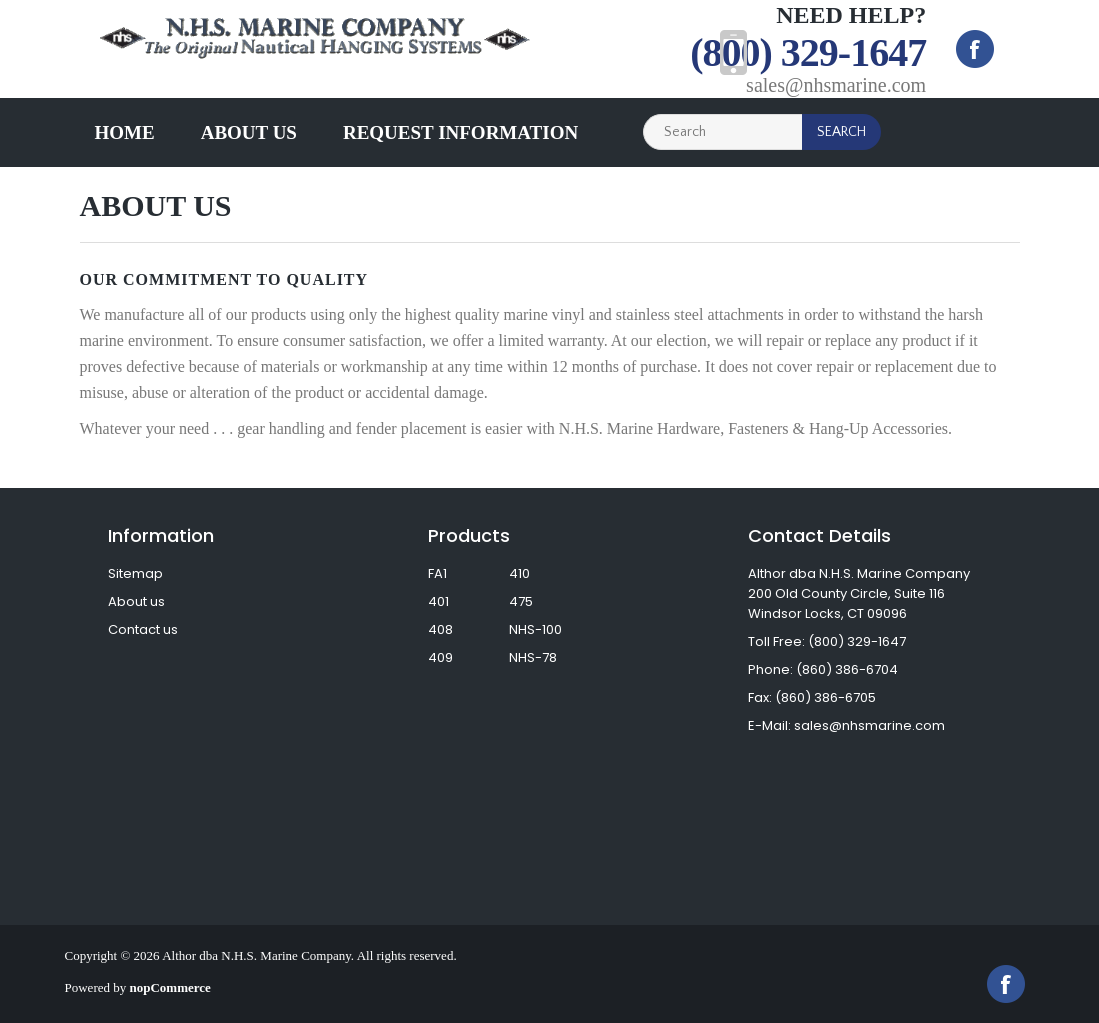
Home (125, 132)
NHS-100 (535, 629)
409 (440, 657)
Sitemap (135, 573)
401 (438, 601)
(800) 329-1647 (808, 52)
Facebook (975, 49)
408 (440, 629)
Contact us (143, 629)
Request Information (460, 132)
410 (519, 573)
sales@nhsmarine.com (836, 85)
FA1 (437, 573)
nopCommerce (170, 987)
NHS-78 (533, 657)
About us (249, 132)
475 (521, 601)
